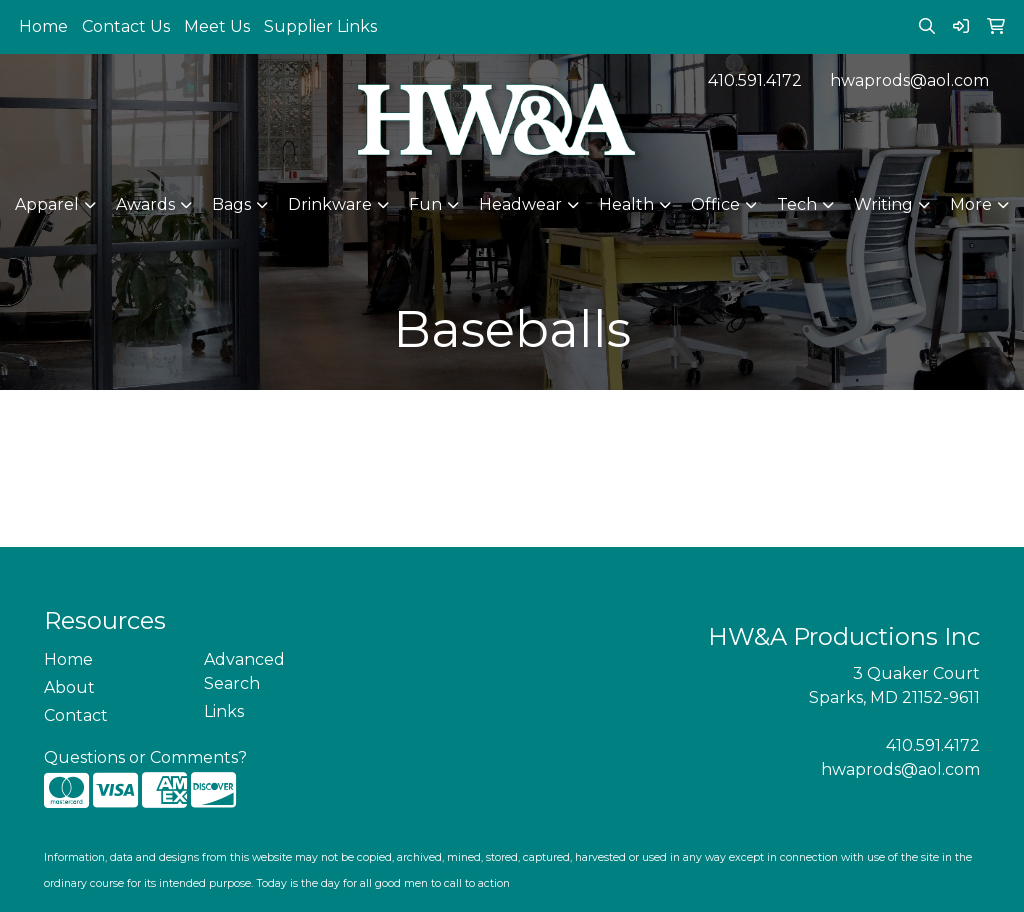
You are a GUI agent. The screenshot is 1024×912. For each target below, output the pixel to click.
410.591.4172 (755, 80)
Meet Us (217, 26)
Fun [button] (425, 204)
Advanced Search (244, 671)
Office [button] (715, 204)
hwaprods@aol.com (909, 80)
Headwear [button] (520, 204)
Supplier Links (320, 26)
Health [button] (626, 204)
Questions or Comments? (145, 757)
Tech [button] (797, 204)
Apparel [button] (47, 204)
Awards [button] (145, 204)
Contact (76, 715)
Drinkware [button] (330, 204)
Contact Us (126, 26)
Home (43, 26)
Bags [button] (231, 204)
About (69, 687)
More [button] (971, 204)
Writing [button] (883, 204)
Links (224, 711)
